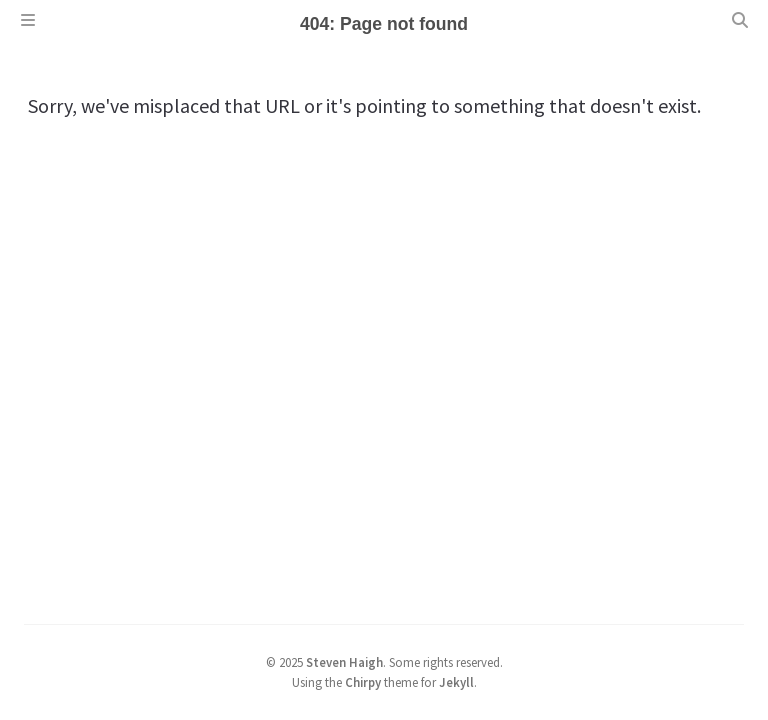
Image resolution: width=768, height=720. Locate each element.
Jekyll (456, 682)
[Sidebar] (28, 20)
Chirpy (363, 682)
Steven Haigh (344, 662)
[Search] (740, 20)
